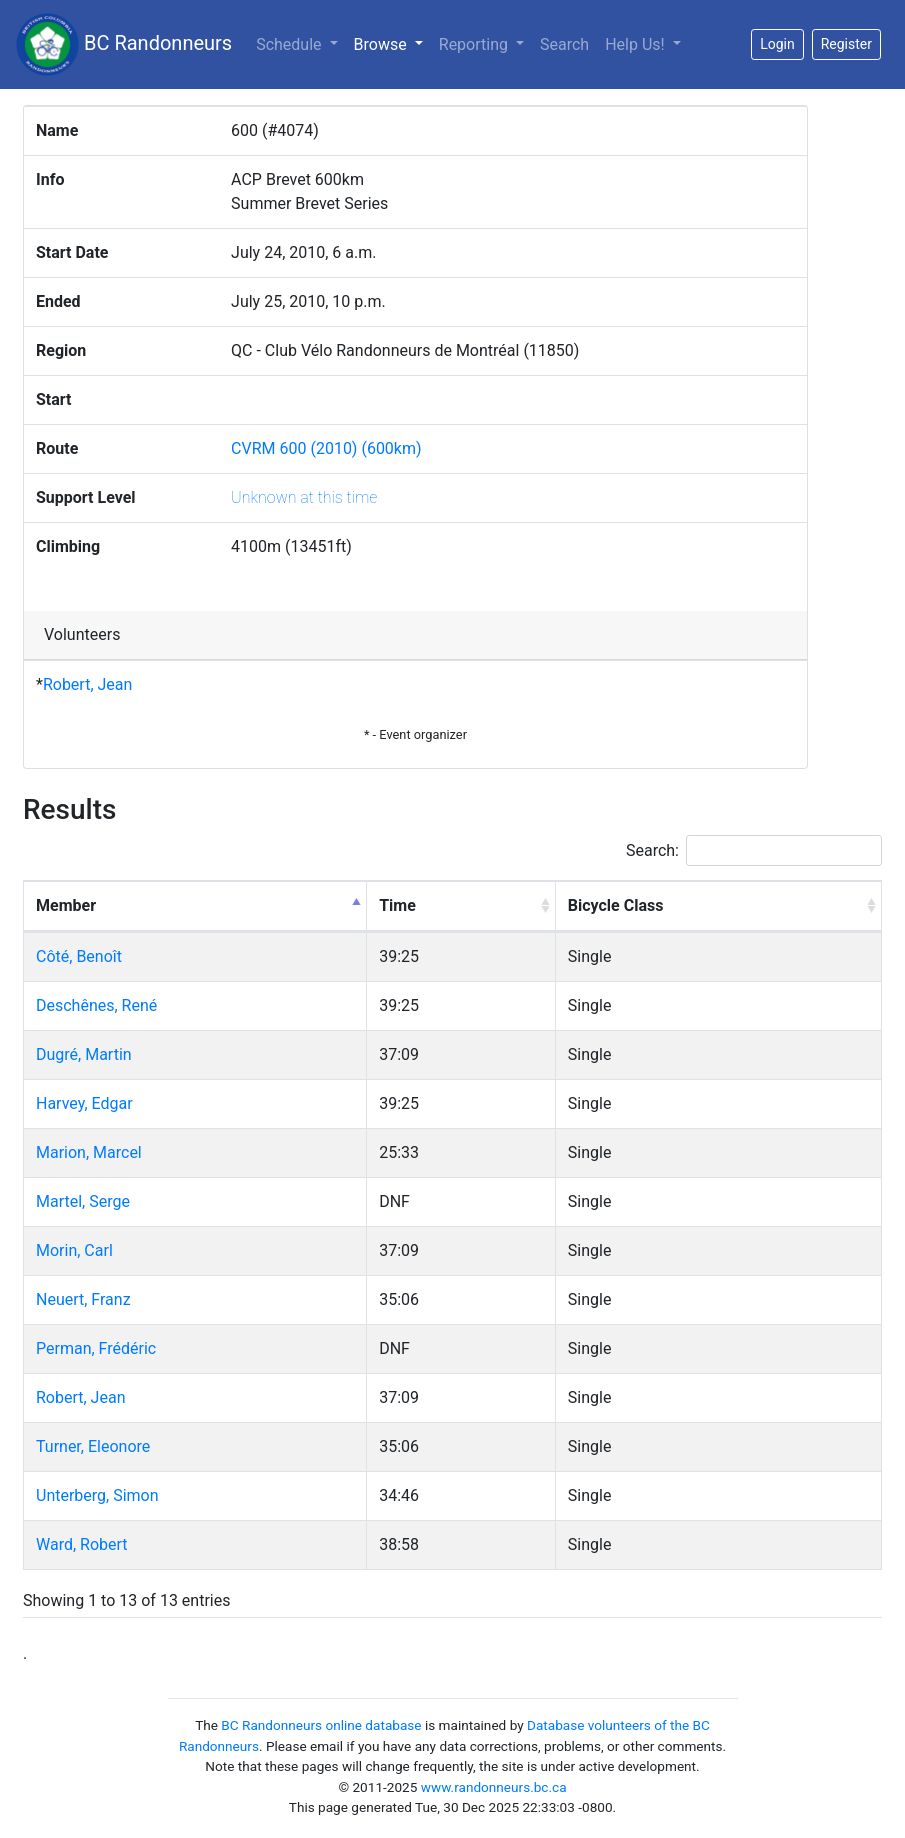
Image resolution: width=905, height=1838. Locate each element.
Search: (754, 850)
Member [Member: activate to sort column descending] (66, 905)
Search (564, 44)
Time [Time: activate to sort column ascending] (397, 905)
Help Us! (636, 44)
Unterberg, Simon (97, 1495)
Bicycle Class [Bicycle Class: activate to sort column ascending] (616, 905)
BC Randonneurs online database (321, 1725)
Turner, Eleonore (93, 1446)
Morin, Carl (74, 1250)
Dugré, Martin (84, 1054)
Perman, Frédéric (96, 1348)
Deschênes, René (96, 1005)
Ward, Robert (82, 1544)
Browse (392, 43)
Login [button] (777, 44)
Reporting (475, 44)
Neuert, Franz (83, 1299)
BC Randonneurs (124, 44)
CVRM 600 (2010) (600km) (326, 448)
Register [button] (846, 44)
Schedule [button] (290, 44)
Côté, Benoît (79, 956)
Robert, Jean (87, 684)
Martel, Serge (83, 1201)
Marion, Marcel (89, 1152)
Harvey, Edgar (84, 1103)
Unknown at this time (304, 497)
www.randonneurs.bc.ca (494, 1787)
